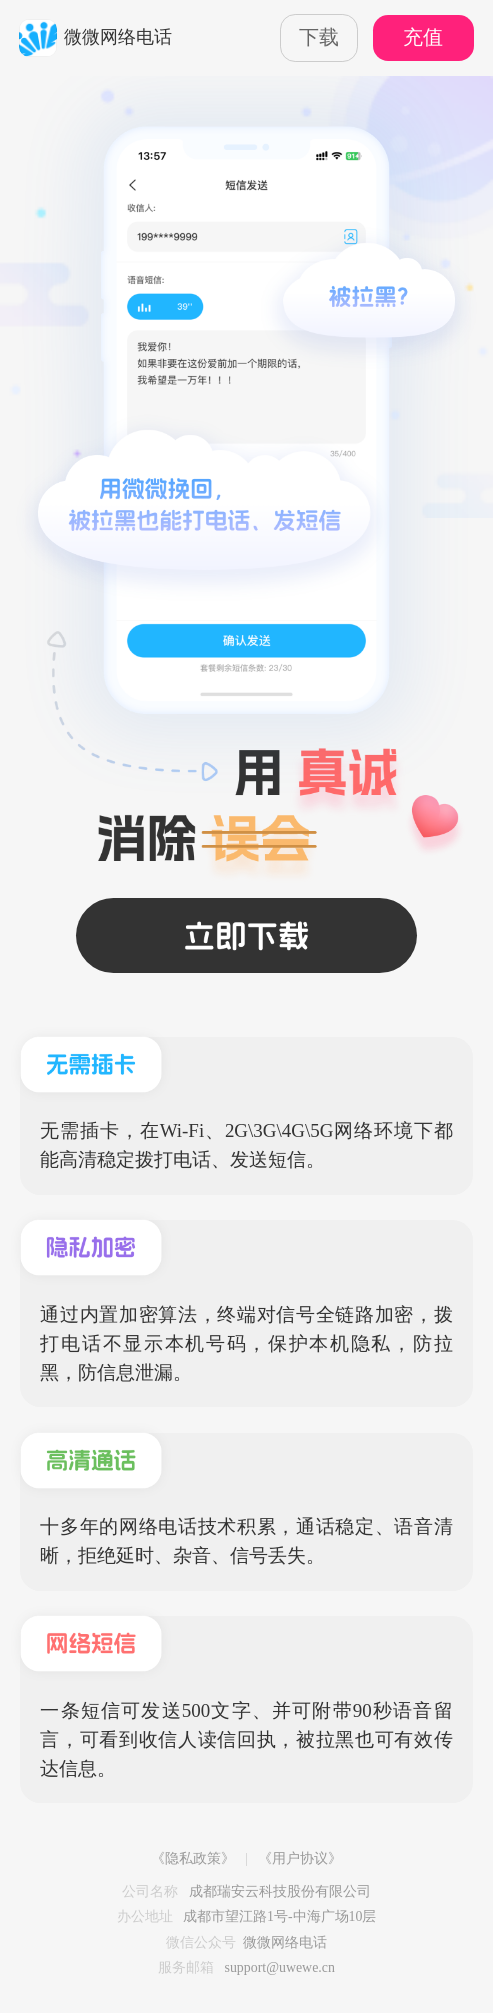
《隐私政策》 (193, 1858)
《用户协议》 (300, 1858)
